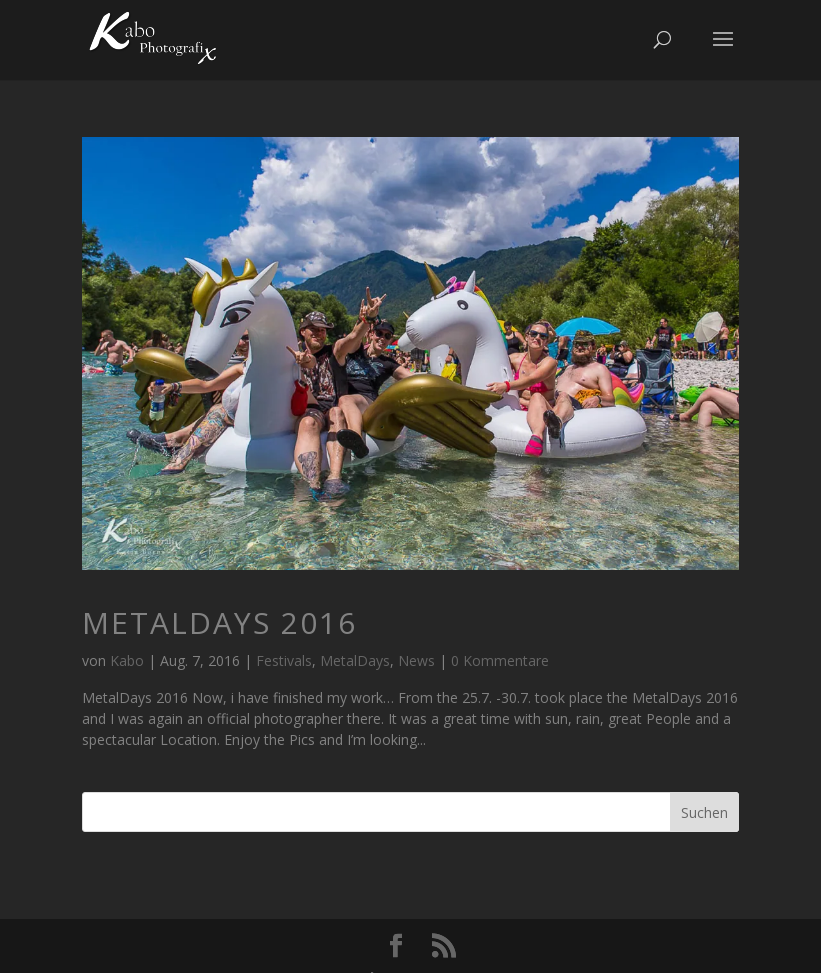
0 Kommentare (500, 660)
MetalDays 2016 (219, 622)
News (416, 660)
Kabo (127, 660)
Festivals (284, 660)
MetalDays (355, 660)
